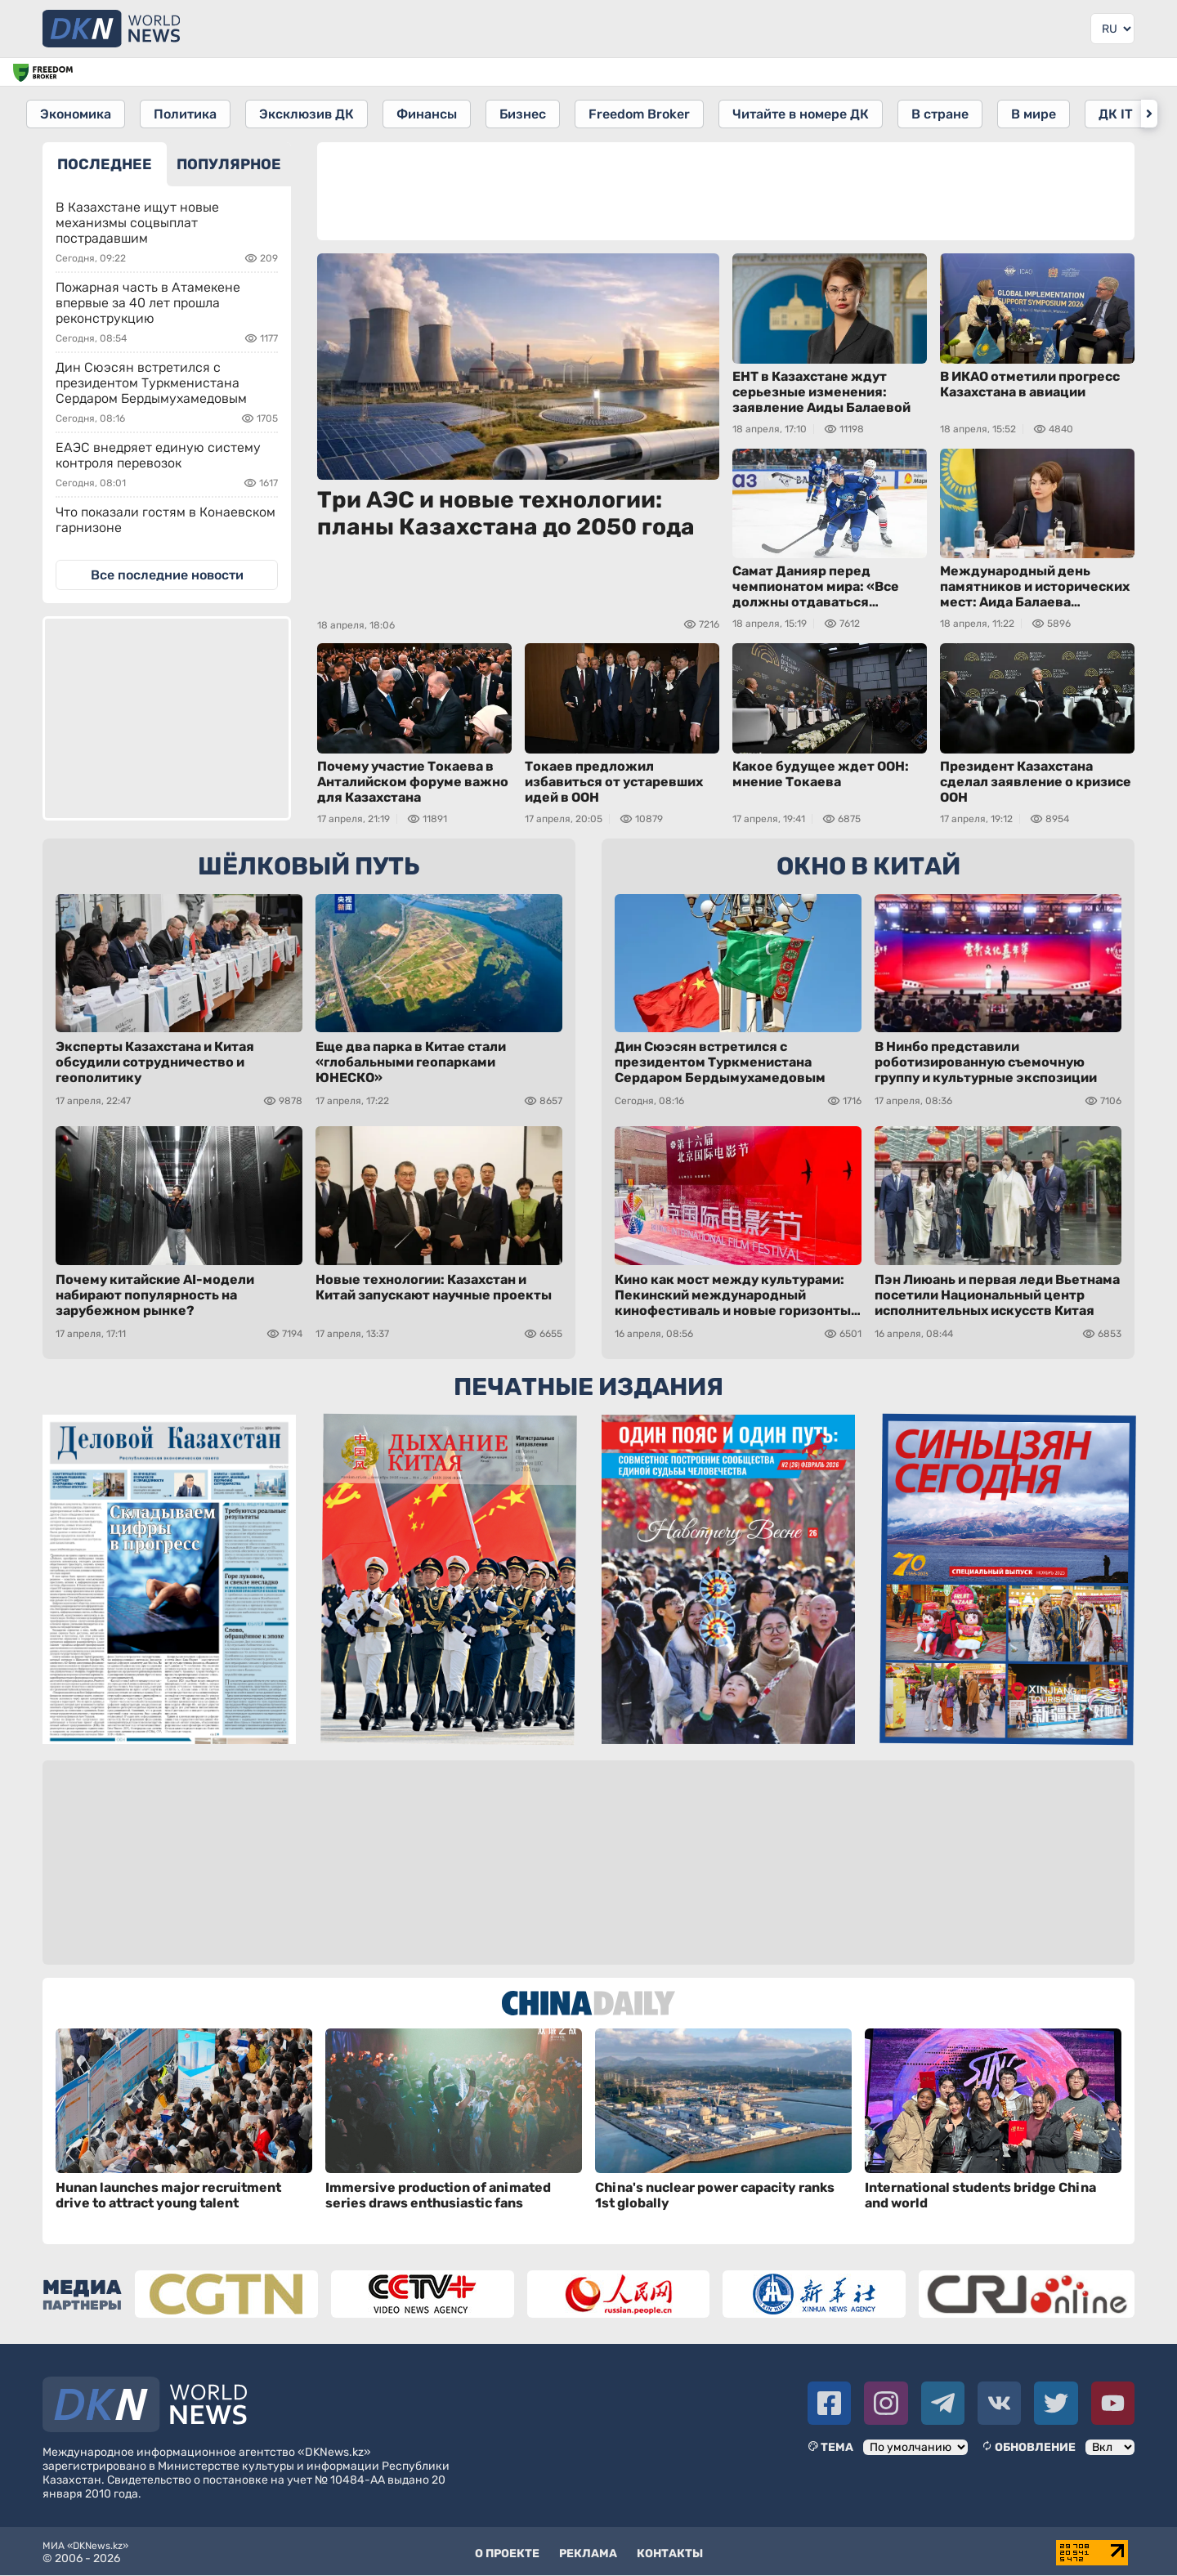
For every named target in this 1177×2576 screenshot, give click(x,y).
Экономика (75, 113)
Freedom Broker (647, 113)
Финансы (431, 113)
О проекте (507, 2552)
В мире (1046, 113)
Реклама (588, 2552)
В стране (951, 113)
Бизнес (529, 113)
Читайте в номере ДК (810, 113)
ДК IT (1130, 113)
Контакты (670, 2552)
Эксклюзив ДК (309, 113)
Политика (186, 113)
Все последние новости (167, 573)
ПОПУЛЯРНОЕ (229, 163)
